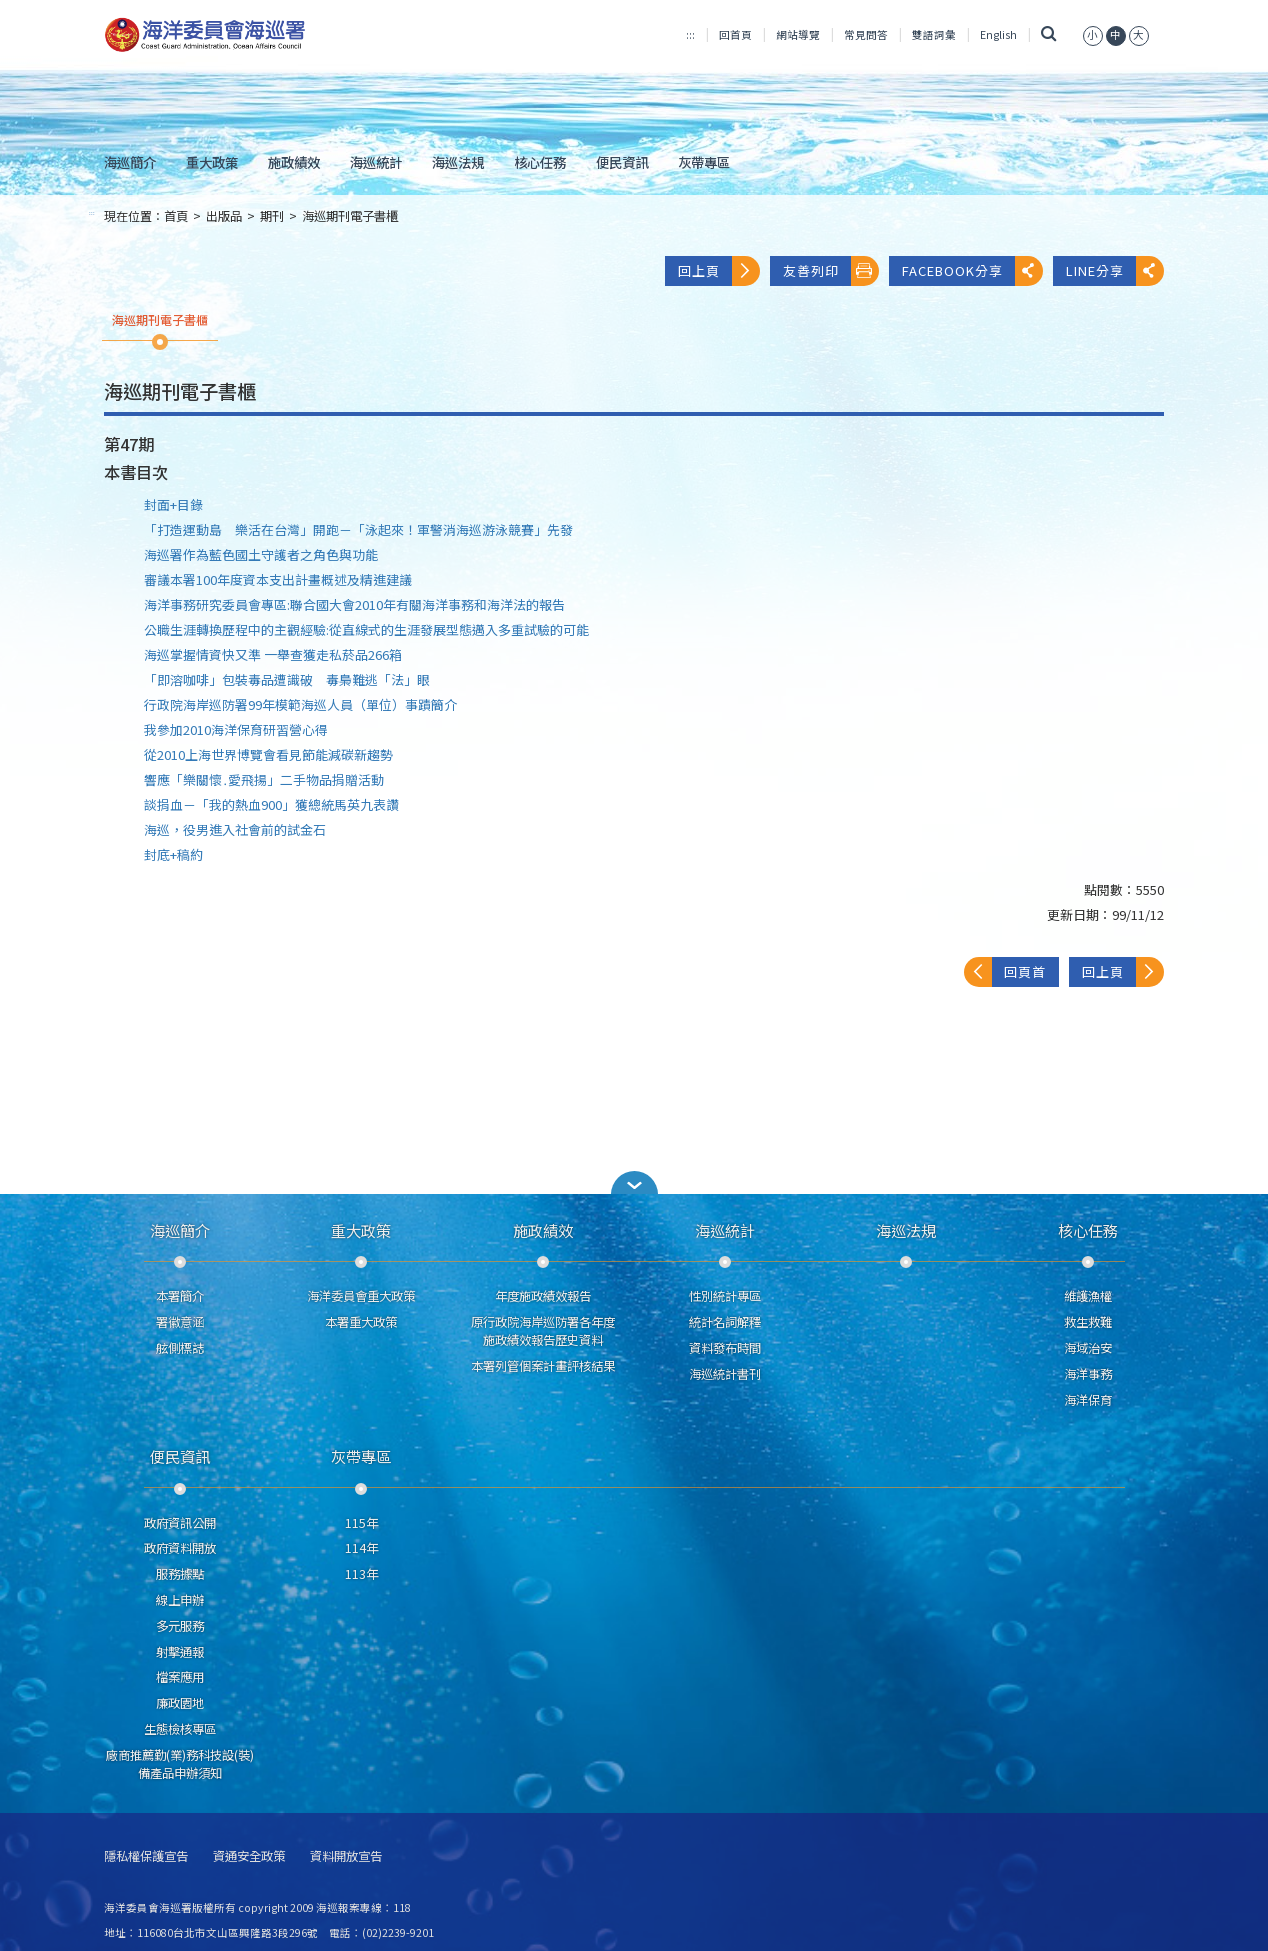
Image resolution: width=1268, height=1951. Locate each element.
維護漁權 (1088, 1296)
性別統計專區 (725, 1296)
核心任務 (540, 162)
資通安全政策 (249, 1856)
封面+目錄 (173, 504)
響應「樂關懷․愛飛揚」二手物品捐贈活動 (264, 779)
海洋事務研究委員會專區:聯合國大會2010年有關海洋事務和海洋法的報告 (354, 604)
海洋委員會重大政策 (361, 1296)
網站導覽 (798, 34)
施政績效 (294, 162)
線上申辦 (180, 1600)
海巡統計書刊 (725, 1374)
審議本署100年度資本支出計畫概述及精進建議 (278, 579)
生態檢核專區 (180, 1729)
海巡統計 (376, 162)
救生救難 (1088, 1322)
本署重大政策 (361, 1322)
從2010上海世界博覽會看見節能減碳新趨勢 (268, 754)
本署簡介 (180, 1296)
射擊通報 (180, 1652)
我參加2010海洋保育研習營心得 (236, 729)
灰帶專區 (704, 162)
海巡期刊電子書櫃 (350, 216)
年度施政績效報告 (543, 1296)
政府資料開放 (180, 1548)
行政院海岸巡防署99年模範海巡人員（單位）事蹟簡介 (300, 704)
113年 (361, 1574)
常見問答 (866, 34)
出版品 (224, 216)
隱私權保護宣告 (146, 1856)
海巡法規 (458, 162)
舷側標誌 (180, 1348)
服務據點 (180, 1574)
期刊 (272, 216)
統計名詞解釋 (725, 1322)
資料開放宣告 (346, 1856)
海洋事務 (1088, 1374)
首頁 (176, 216)
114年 (361, 1548)
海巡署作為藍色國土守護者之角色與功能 (261, 554)
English (998, 34)
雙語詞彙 (934, 34)
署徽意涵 (180, 1322)
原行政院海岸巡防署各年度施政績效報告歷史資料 (543, 1331)
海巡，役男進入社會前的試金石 (235, 829)
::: (690, 34)
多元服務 (180, 1626)
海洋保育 (1088, 1400)
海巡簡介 (130, 162)
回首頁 (735, 34)
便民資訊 (622, 162)
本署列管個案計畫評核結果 (543, 1366)
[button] (634, 1182)
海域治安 (1088, 1348)
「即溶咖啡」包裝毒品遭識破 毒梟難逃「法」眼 (287, 679)
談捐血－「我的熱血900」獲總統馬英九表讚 (271, 804)
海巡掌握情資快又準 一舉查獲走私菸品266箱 (273, 654)
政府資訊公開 (180, 1523)
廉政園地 (180, 1703)
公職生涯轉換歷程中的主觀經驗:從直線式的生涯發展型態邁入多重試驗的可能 (366, 629)
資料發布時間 (725, 1348)
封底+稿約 (173, 854)
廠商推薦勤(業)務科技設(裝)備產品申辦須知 (180, 1764)
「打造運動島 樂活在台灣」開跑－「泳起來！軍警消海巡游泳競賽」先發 (358, 529)
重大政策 (212, 162)
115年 (361, 1523)
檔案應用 (180, 1677)
